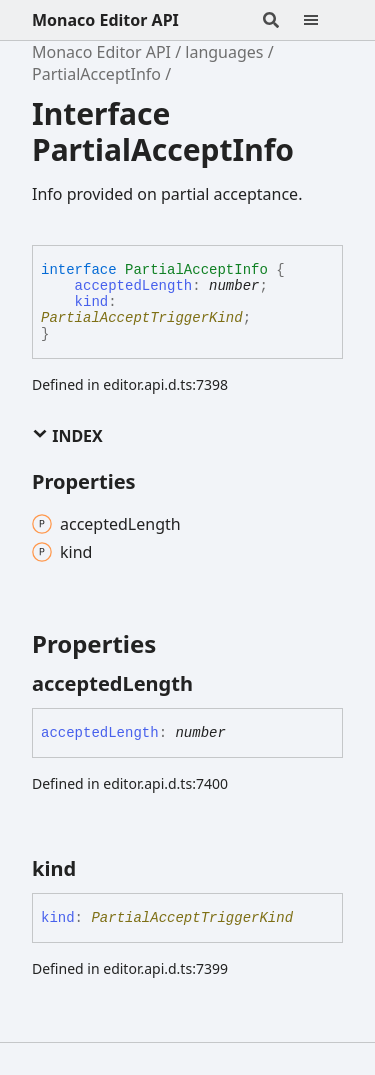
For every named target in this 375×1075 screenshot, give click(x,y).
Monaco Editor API (105, 20)
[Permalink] (211, 684)
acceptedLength (134, 286)
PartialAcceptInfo (96, 74)
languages (224, 52)
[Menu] (323, 20)
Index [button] (67, 436)
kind (92, 302)
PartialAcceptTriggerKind (142, 318)
